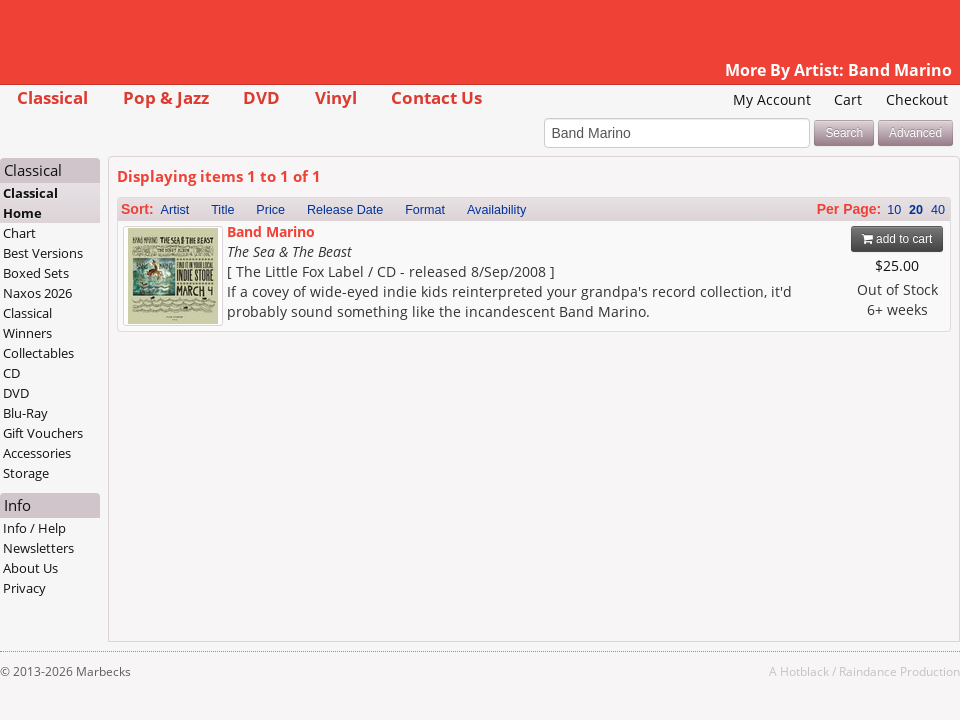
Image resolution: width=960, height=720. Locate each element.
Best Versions (43, 253)
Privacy (24, 588)
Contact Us (436, 97)
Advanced (915, 133)
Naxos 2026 (37, 293)
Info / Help (34, 528)
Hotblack (804, 671)
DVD (261, 97)
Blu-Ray (25, 413)
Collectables (38, 353)
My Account (772, 99)
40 (938, 210)
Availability (496, 210)
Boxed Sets (36, 273)
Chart (19, 233)
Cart (848, 99)
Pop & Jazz (166, 97)
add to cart (897, 239)
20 (916, 210)
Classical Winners (27, 323)
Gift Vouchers (43, 433)
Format (425, 210)
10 (894, 210)
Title (222, 210)
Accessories (37, 453)
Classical (52, 97)
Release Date (345, 210)
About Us (30, 568)
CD (11, 373)
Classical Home (30, 203)
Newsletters (38, 548)
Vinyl (336, 97)
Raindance (868, 671)
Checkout (917, 99)
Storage (26, 473)
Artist (175, 210)
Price (270, 210)
